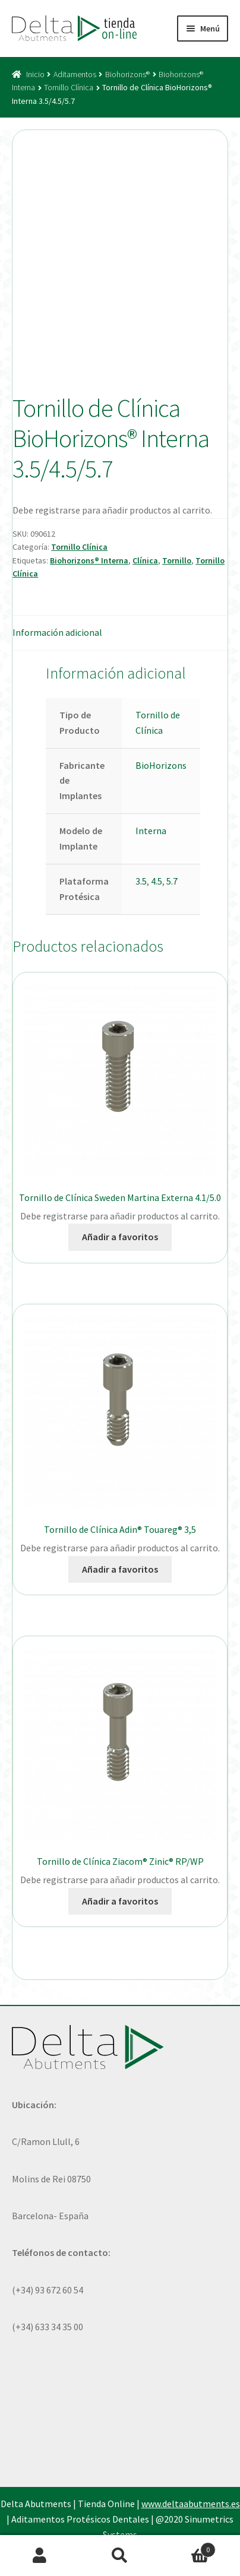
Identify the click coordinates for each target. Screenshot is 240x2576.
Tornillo (176, 560)
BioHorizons (161, 765)
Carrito (187, 2547)
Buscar (120, 2556)
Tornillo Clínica (68, 87)
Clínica (145, 560)
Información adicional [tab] (57, 632)
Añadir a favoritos (120, 1237)
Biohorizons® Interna (89, 560)
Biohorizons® (127, 74)
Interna (150, 831)
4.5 (156, 881)
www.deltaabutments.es (190, 2504)
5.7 (172, 881)
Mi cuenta (40, 2556)
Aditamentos (74, 74)
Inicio (35, 74)
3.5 (141, 881)
